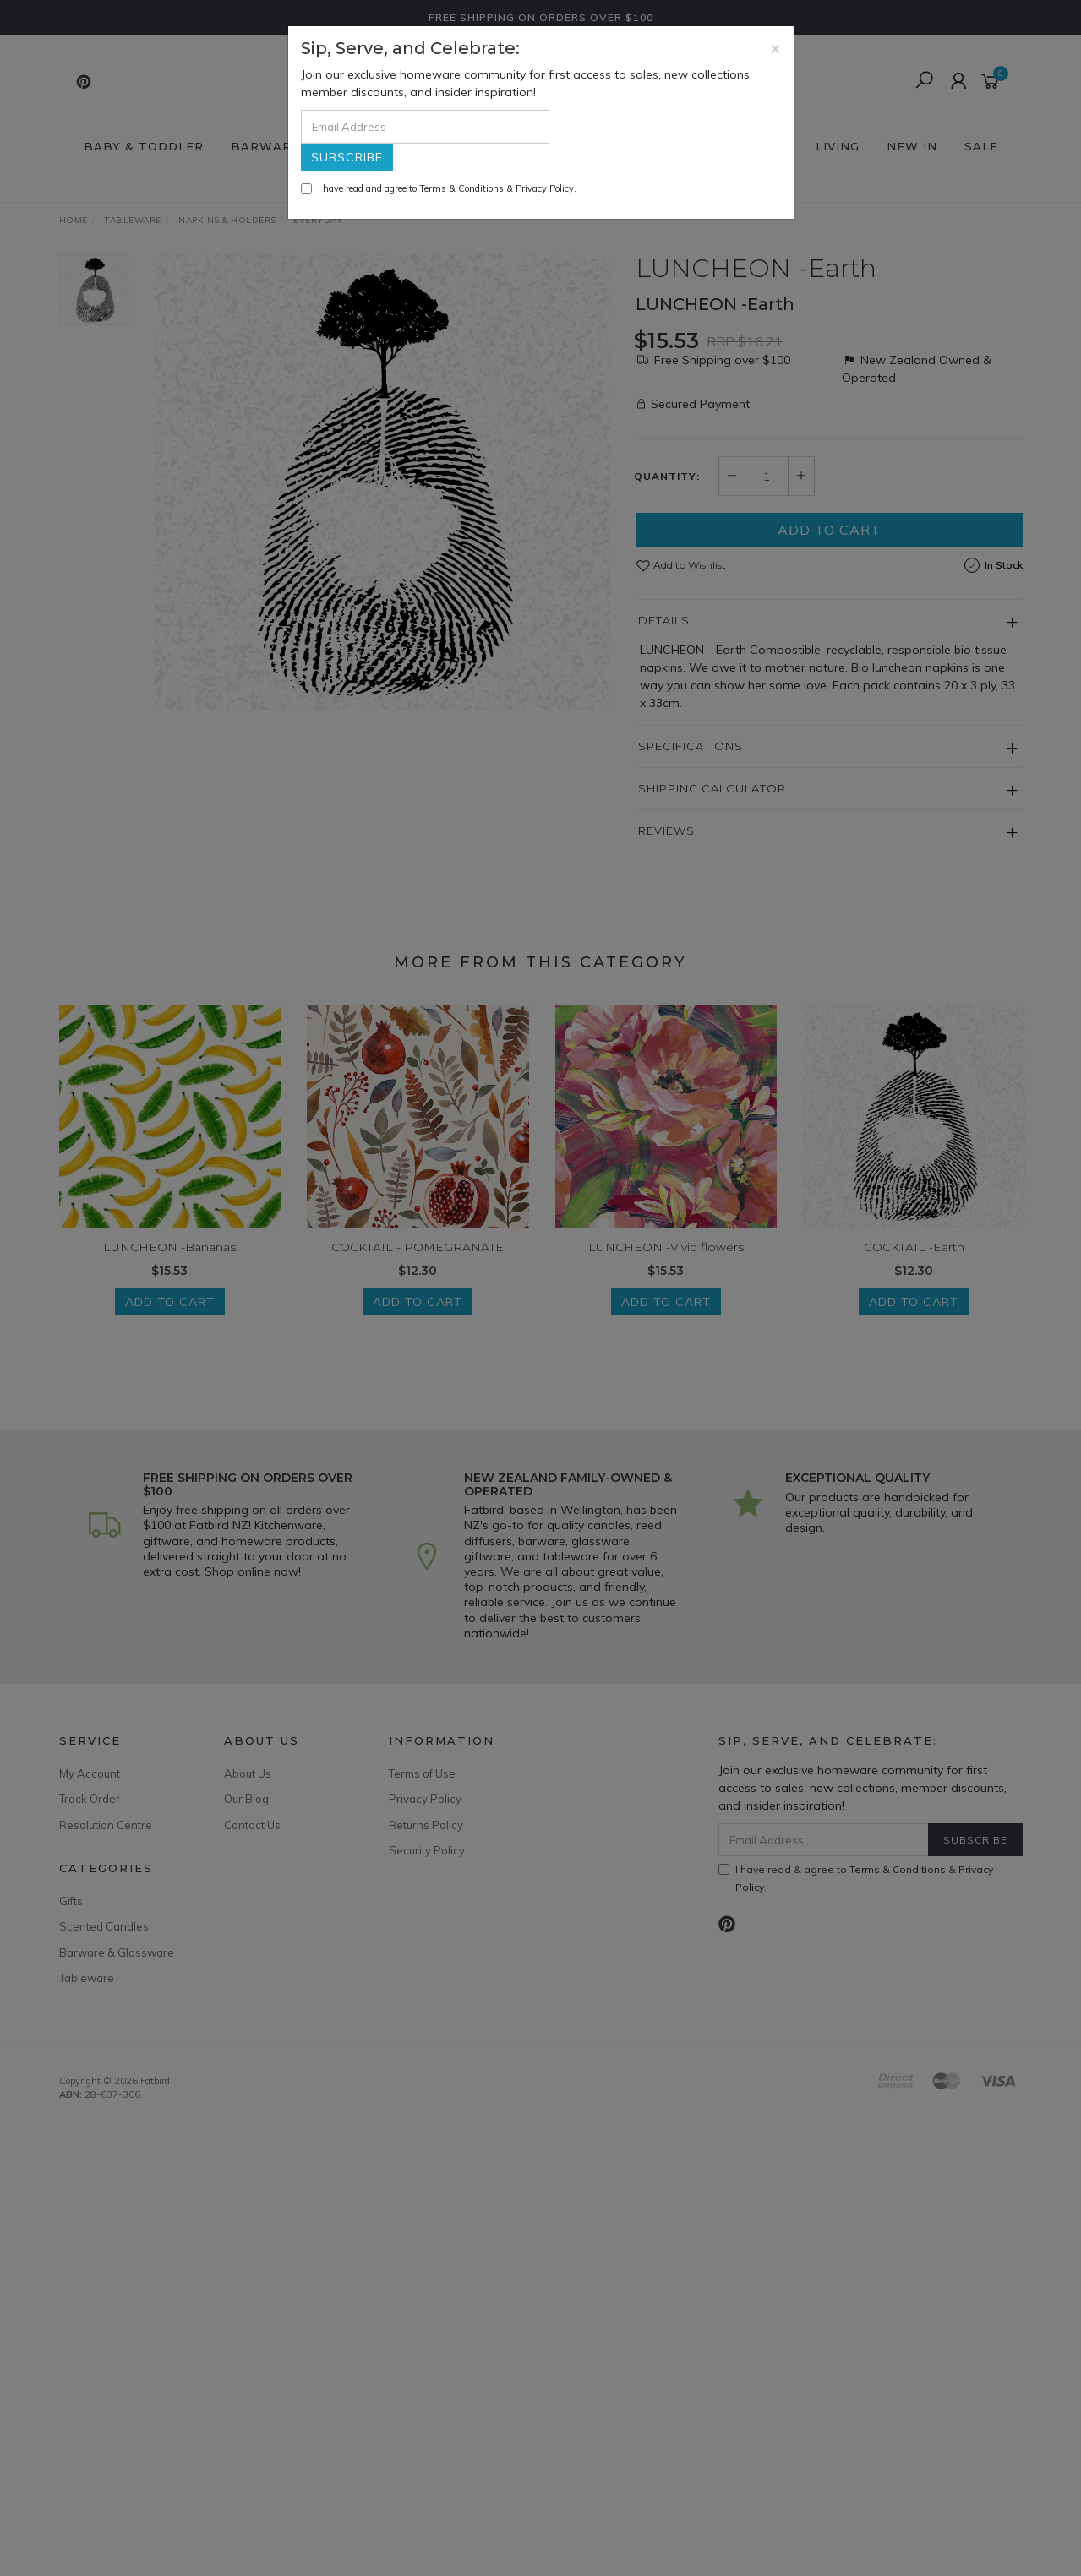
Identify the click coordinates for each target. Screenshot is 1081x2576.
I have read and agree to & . (438, 188)
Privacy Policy (545, 188)
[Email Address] (425, 127)
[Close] (775, 48)
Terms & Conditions (461, 188)
